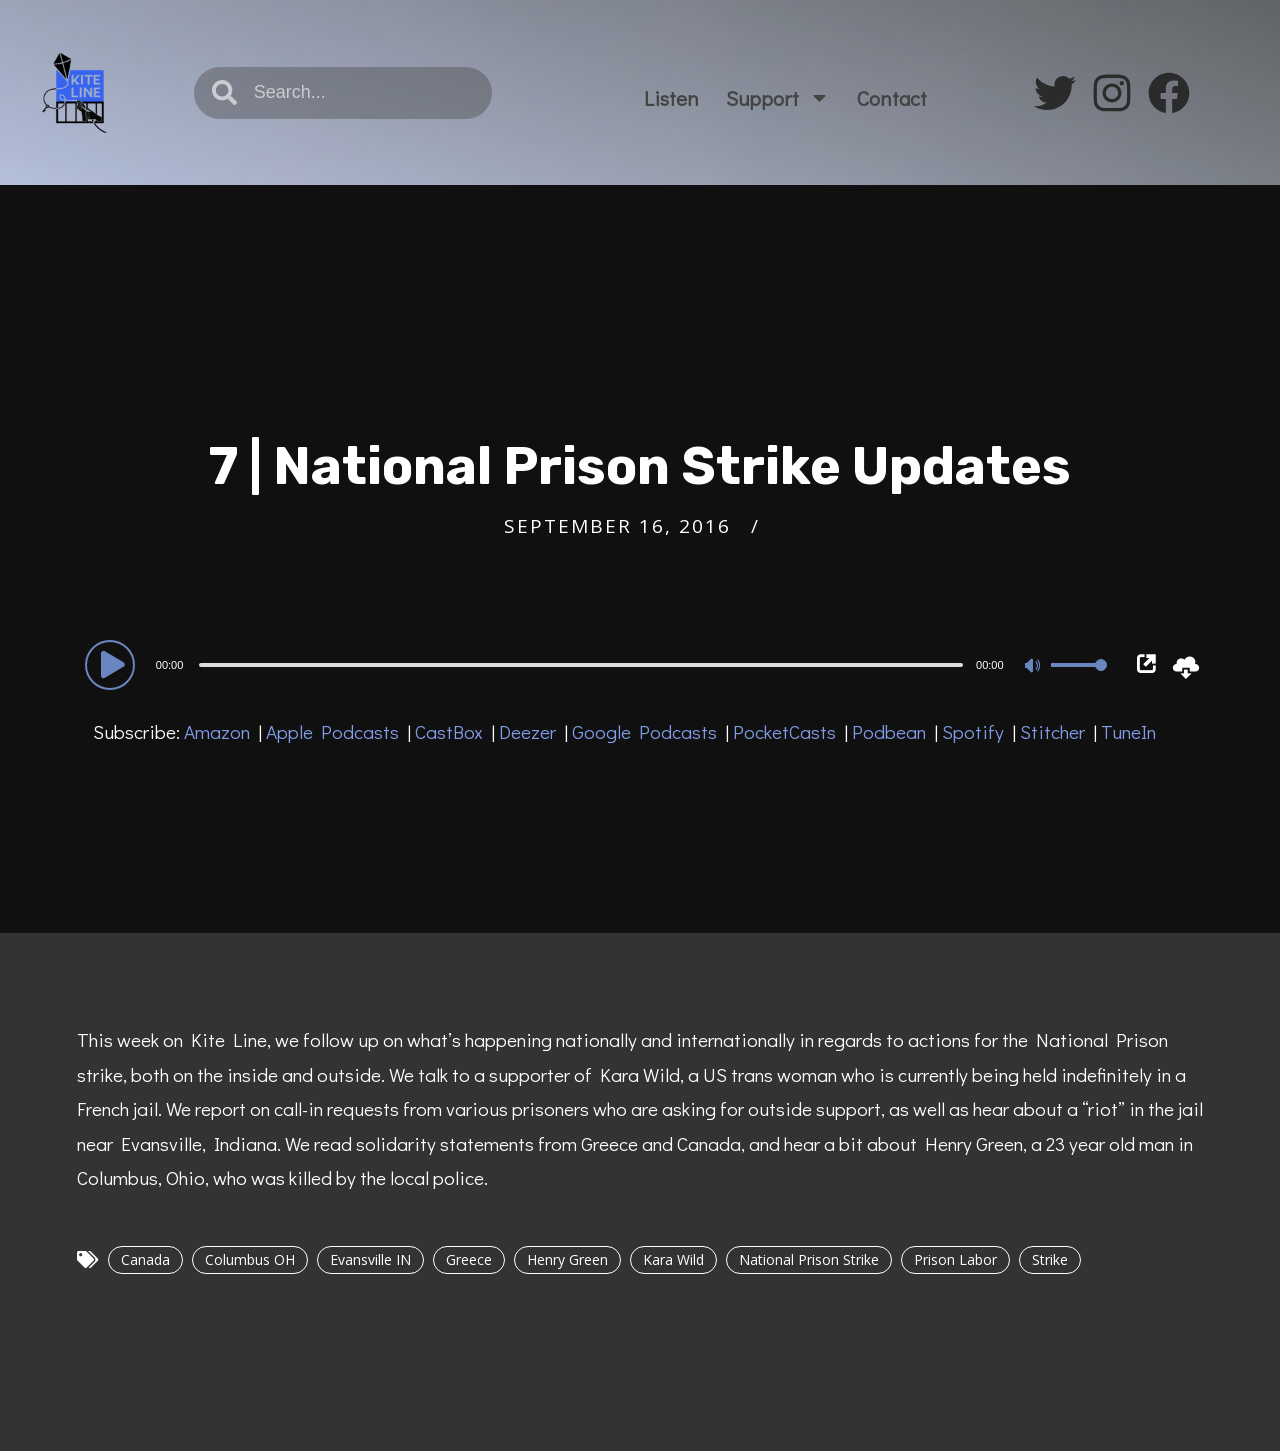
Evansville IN (370, 1259)
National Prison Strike (809, 1259)
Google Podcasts (644, 731)
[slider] (581, 665)
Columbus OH (250, 1259)
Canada (145, 1259)
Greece (469, 1259)
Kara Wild (673, 1259)
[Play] (113, 664)
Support (778, 97)
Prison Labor (955, 1259)
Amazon (217, 731)
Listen (671, 98)
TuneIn (1128, 731)
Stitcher (1052, 731)
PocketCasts (784, 731)
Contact (892, 98)
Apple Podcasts (332, 731)
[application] (600, 664)
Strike (1050, 1259)
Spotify (973, 731)
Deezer (527, 731)
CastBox (449, 731)
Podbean (889, 731)
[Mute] (1035, 667)
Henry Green (567, 1259)
